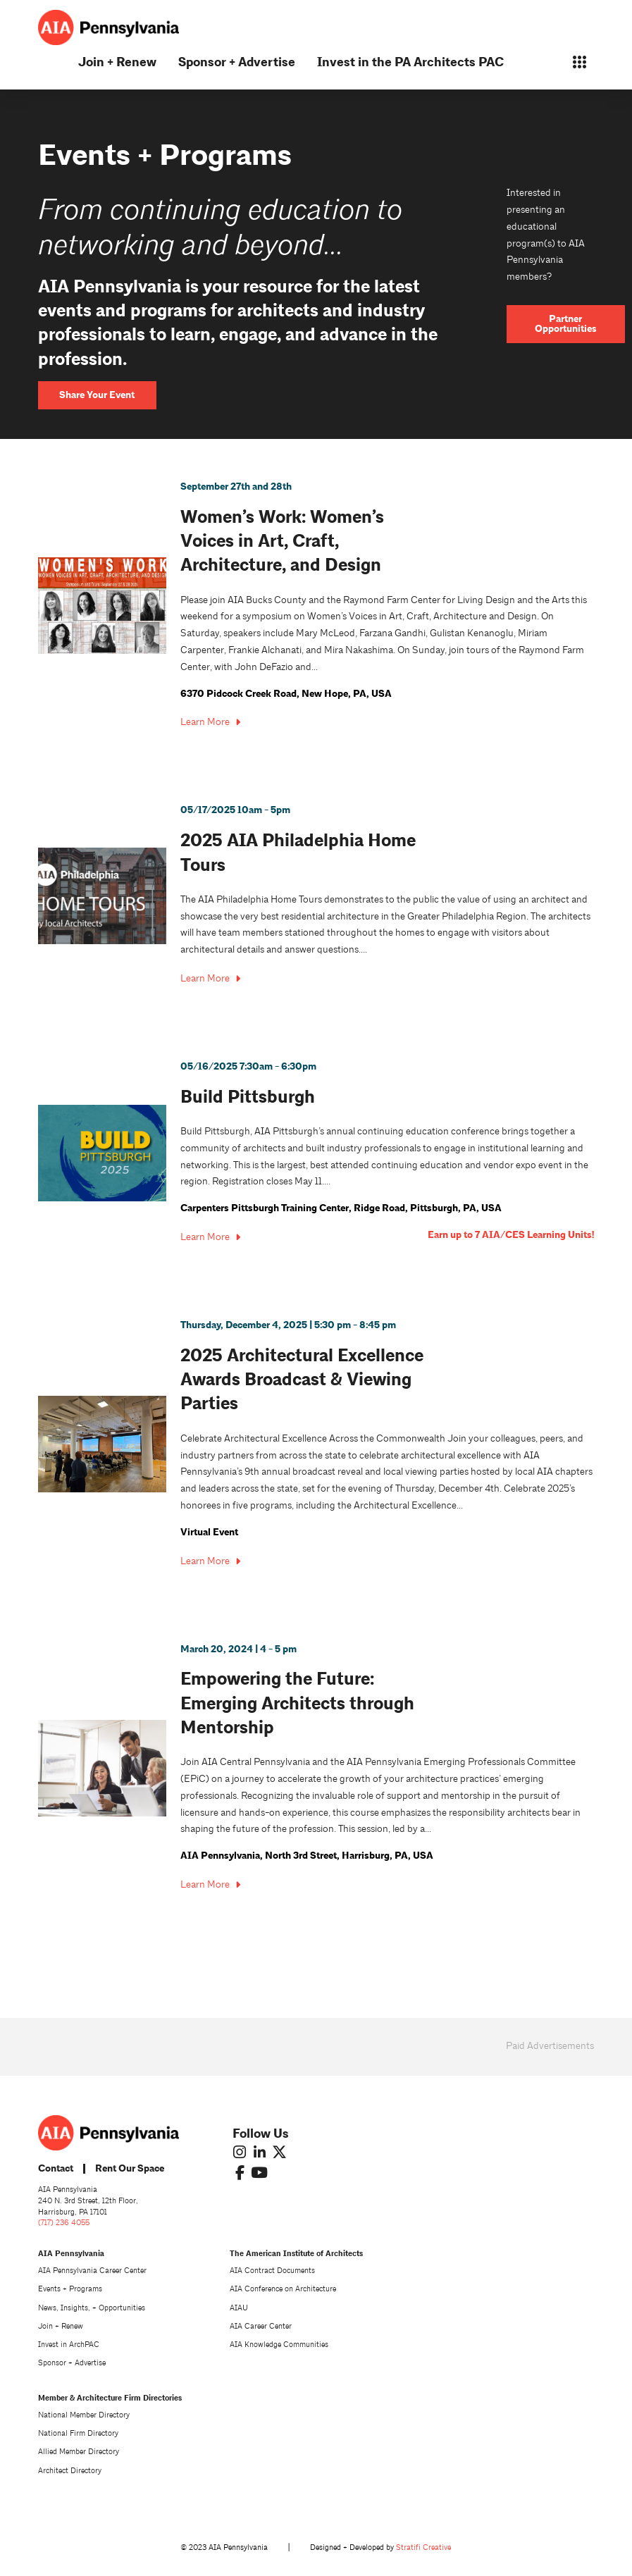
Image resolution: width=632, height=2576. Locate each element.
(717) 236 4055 (63, 2222)
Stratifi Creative (423, 2547)
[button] (579, 62)
